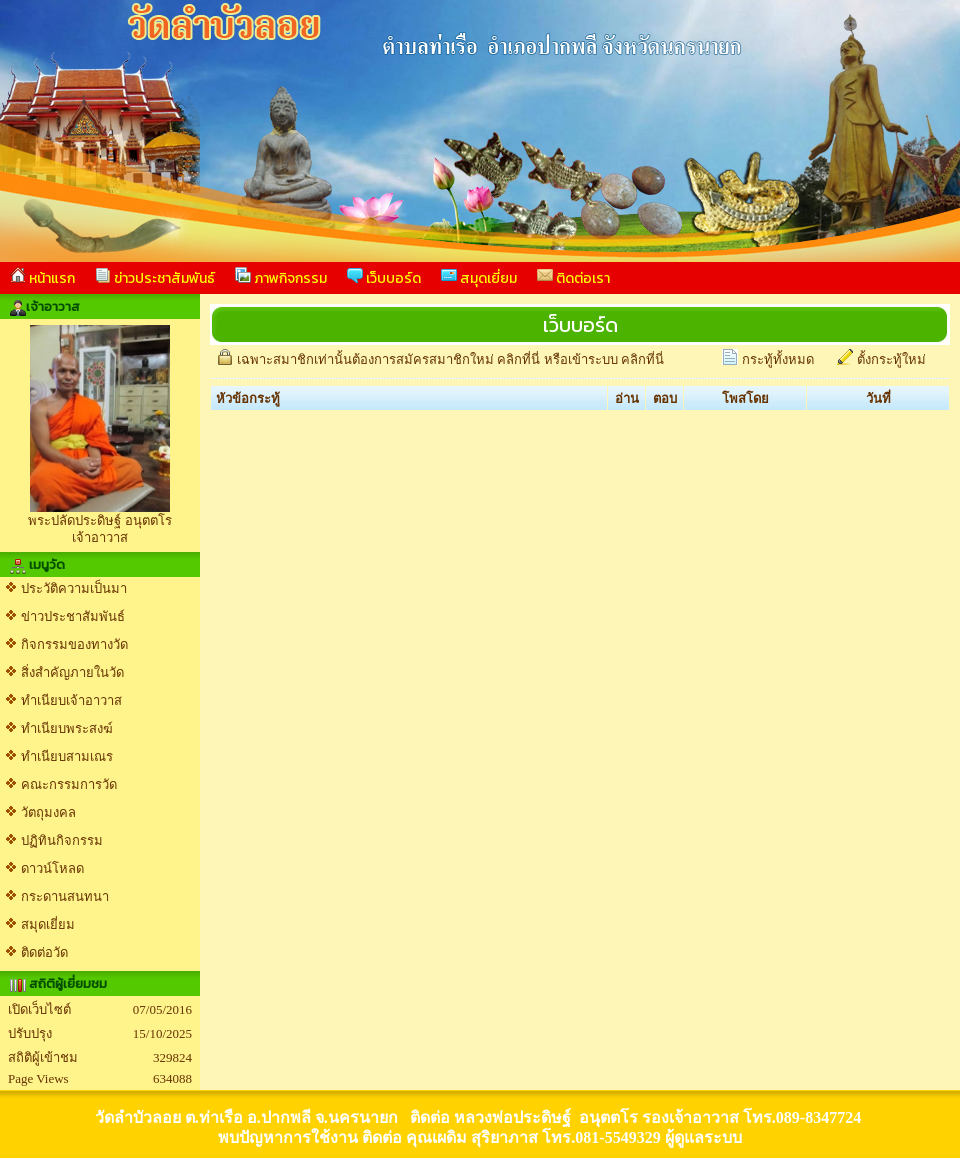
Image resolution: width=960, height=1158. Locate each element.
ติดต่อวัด (44, 952)
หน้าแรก (42, 278)
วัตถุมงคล (48, 812)
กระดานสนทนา (65, 896)
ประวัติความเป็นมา (74, 588)
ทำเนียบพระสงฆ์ (67, 728)
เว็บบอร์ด (384, 278)
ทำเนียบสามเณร (67, 756)
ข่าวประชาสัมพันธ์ (155, 278)
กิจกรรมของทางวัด (74, 644)
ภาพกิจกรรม (281, 278)
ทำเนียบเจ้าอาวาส (71, 700)
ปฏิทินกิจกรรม (62, 840)
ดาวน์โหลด (52, 868)
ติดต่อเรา (573, 278)
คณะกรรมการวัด (69, 784)
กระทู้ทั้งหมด (778, 359)
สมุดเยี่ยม (479, 278)
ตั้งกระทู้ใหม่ (891, 359)
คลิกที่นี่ (518, 359)
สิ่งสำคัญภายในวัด (72, 672)
